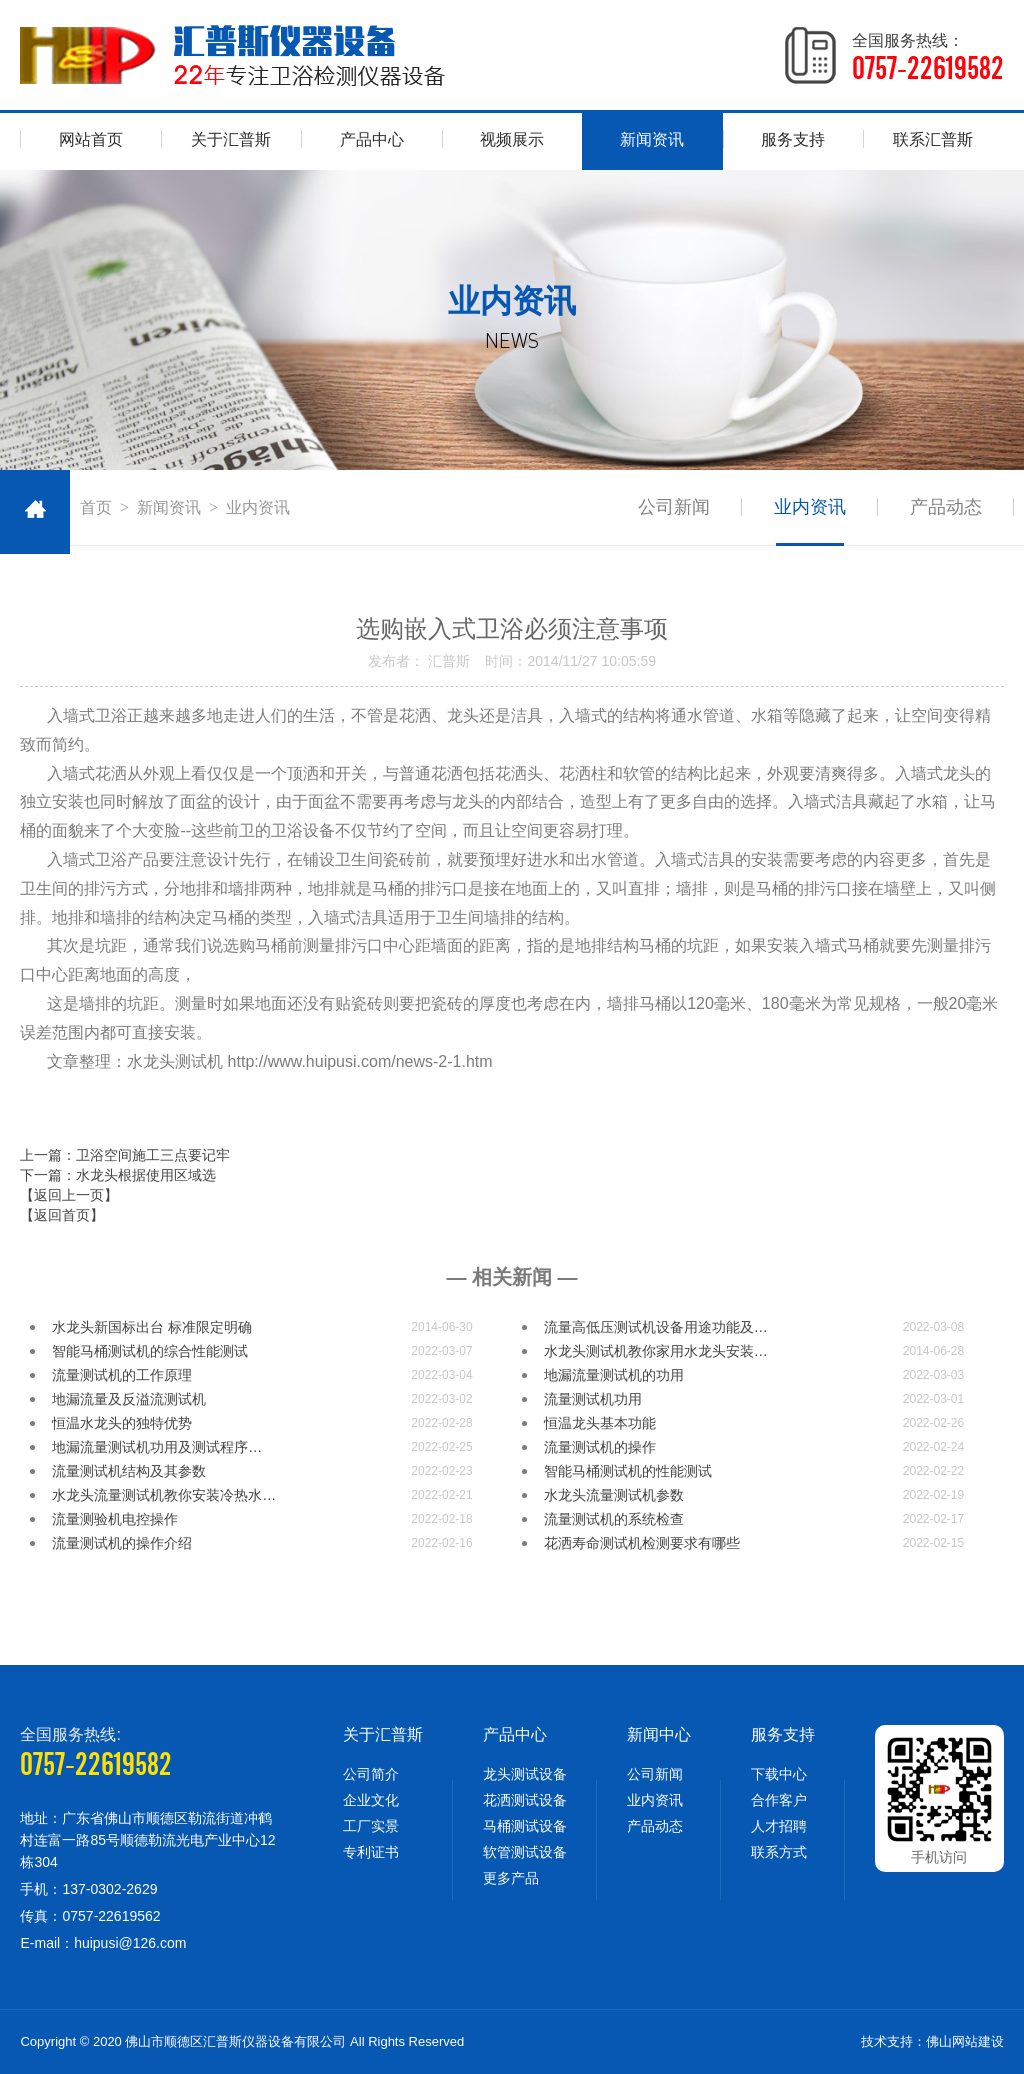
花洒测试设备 (525, 1800)
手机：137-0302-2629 (88, 1889)
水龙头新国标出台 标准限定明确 (152, 1327)
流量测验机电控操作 (115, 1519)
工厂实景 (371, 1826)
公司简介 (371, 1774)
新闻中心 (659, 1734)
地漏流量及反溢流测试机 (129, 1399)
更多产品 (511, 1878)
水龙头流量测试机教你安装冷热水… (164, 1495)
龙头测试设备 (525, 1774)
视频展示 (512, 139)
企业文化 (371, 1800)
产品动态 (946, 507)
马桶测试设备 (525, 1826)
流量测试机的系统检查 (614, 1519)
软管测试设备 (525, 1852)
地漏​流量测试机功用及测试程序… (157, 1447)
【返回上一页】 (69, 1195)
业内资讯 (810, 507)
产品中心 (372, 139)
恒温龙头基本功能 (600, 1423)
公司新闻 (674, 507)
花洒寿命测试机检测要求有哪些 (642, 1543)
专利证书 (371, 1852)
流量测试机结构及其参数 (129, 1471)
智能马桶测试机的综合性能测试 (150, 1351)
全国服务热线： (928, 58)
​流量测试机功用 (593, 1399)
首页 (96, 507)
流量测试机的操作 (600, 1447)
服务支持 (793, 139)
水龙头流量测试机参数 (614, 1495)
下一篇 (118, 1175)
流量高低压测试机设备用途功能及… (656, 1327)
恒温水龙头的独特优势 (122, 1423)
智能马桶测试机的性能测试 (628, 1471)
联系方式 (779, 1852)
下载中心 (779, 1774)
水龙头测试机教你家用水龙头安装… (656, 1351)
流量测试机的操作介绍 (122, 1543)
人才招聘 (779, 1826)
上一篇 (125, 1155)
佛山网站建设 (965, 2041)
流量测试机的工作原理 (122, 1375)
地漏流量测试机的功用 (614, 1375)
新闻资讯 (652, 139)
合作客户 (779, 1800)
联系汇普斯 (933, 139)
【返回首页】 (62, 1215)
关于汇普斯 (231, 139)
